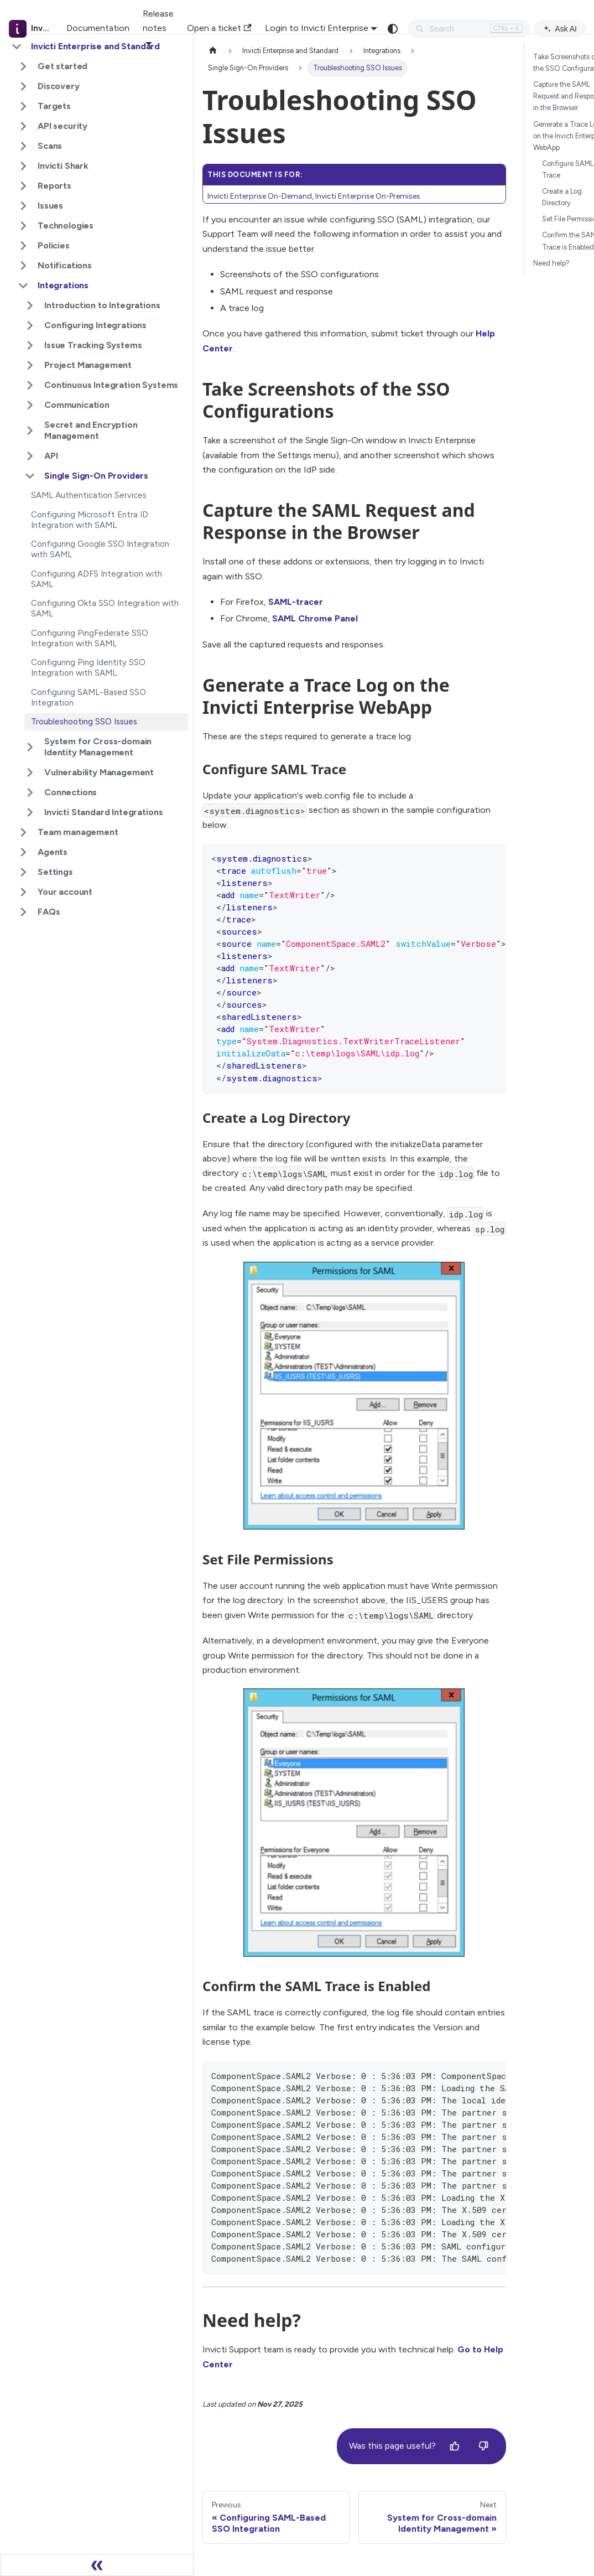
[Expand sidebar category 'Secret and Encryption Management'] (30, 430)
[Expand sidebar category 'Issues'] (23, 206)
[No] (483, 2446)
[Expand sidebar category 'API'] (30, 456)
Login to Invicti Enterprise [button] (316, 28)
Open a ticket (219, 28)
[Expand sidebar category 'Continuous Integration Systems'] (30, 385)
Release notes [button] (158, 20)
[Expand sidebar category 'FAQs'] (23, 912)
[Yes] (455, 2446)
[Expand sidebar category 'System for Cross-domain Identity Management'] (30, 747)
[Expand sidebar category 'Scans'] (23, 146)
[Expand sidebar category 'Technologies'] (23, 226)
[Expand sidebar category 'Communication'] (30, 405)
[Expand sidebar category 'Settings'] (23, 872)
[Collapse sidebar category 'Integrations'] (23, 285)
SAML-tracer (295, 602)
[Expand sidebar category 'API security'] (23, 126)
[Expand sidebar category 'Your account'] (23, 892)
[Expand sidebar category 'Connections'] (30, 792)
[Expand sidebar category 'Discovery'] (23, 86)
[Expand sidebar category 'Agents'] (23, 852)
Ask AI (560, 28)
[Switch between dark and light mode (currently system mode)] (393, 29)
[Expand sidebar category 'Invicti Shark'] (23, 166)
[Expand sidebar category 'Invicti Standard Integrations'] (30, 812)
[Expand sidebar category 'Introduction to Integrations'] (30, 305)
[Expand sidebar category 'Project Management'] (30, 365)
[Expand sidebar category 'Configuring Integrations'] (30, 325)
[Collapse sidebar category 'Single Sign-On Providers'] (30, 476)
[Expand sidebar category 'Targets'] (23, 106)
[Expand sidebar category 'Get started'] (23, 66)
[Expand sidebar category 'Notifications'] (23, 265)
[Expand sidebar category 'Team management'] (23, 832)
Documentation (97, 28)
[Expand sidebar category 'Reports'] (23, 186)
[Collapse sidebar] (97, 2565)
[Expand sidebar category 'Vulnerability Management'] (30, 772)
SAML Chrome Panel (315, 618)
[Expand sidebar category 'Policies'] (23, 246)
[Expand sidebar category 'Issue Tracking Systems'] (30, 345)
